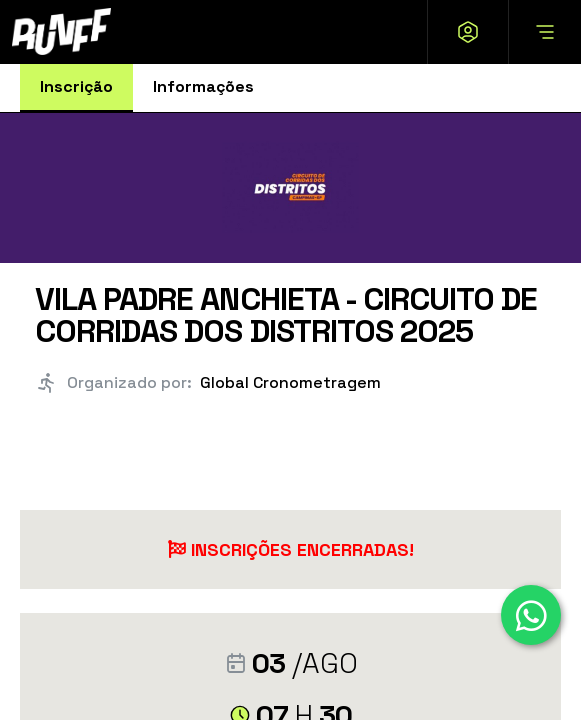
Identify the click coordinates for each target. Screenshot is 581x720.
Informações (203, 86)
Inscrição (76, 86)
